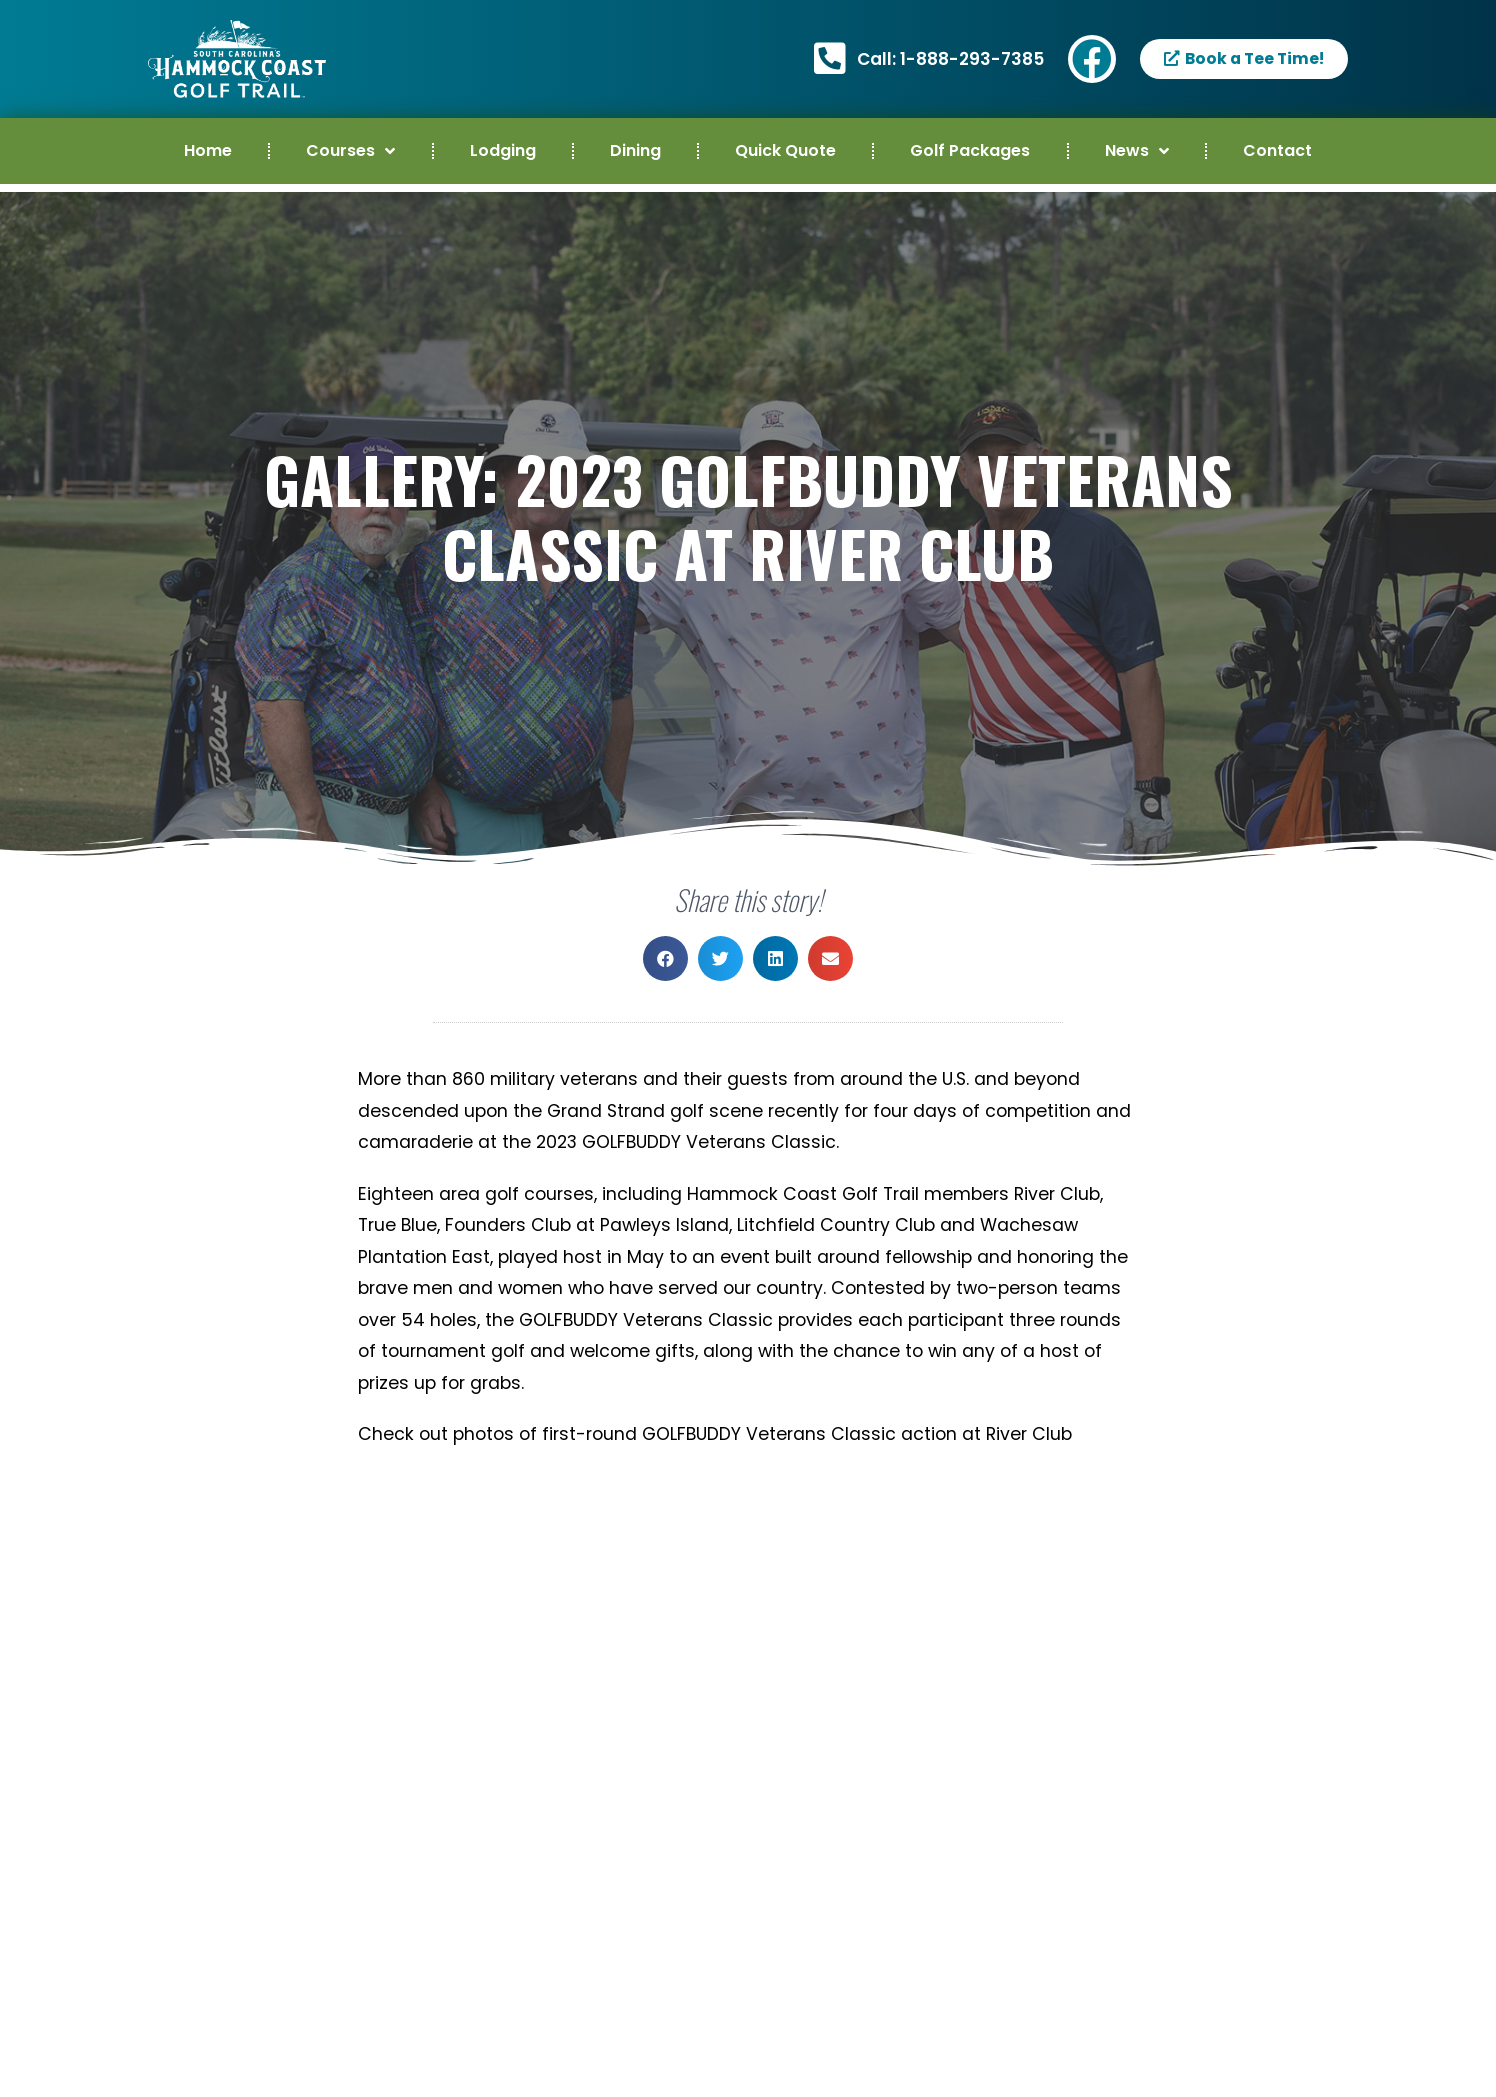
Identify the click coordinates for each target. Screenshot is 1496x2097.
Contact (1277, 150)
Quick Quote (785, 150)
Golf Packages (970, 150)
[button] (665, 958)
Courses (350, 151)
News (1137, 151)
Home (208, 150)
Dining (635, 150)
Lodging (503, 150)
